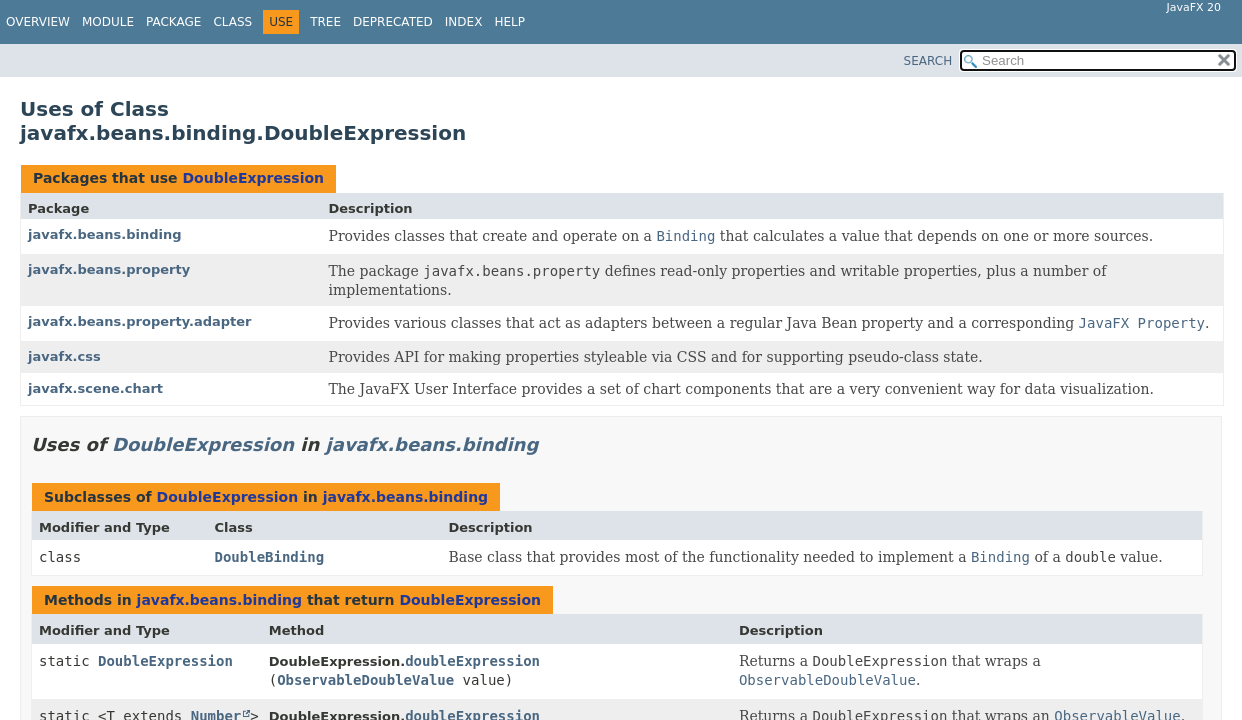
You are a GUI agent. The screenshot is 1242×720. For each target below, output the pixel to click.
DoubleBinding (270, 557)
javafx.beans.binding (105, 234)
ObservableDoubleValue (365, 680)
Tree (325, 22)
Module (108, 22)
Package (173, 22)
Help (509, 22)
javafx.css (64, 356)
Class (232, 22)
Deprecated (393, 22)
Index (464, 22)
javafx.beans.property (109, 269)
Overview (38, 22)
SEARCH (928, 61)
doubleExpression (472, 661)
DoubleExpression (253, 178)
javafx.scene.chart (95, 388)
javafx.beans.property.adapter (140, 321)
